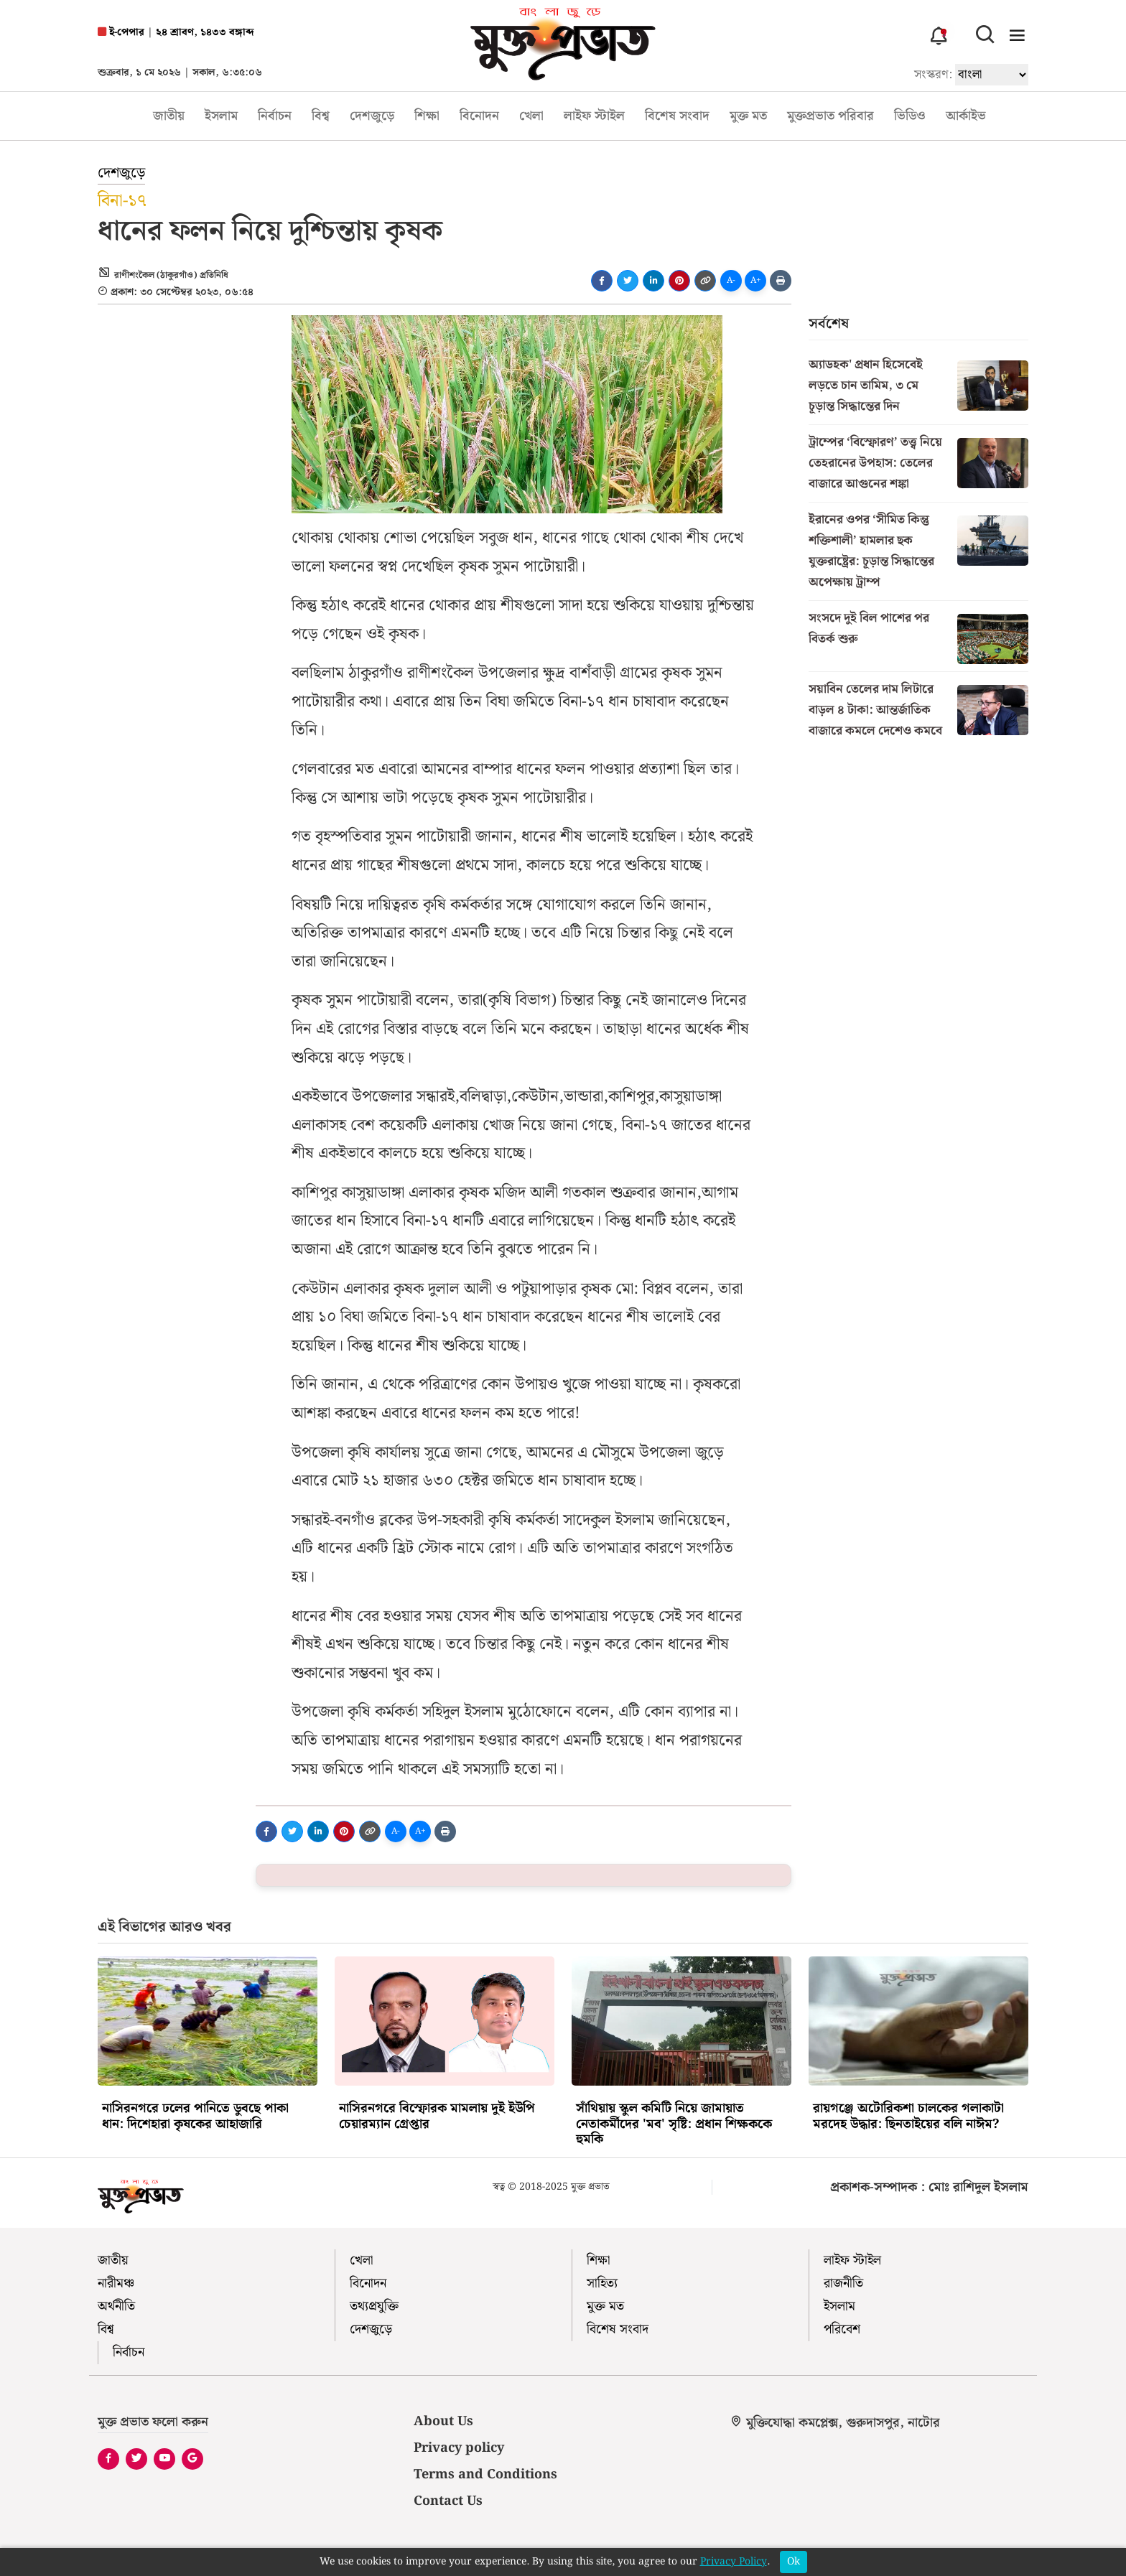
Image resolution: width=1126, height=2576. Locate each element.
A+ (755, 280)
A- (731, 280)
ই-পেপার (121, 32)
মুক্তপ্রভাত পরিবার (830, 116)
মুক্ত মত (748, 116)
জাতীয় (169, 116)
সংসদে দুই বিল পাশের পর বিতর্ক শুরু (869, 628)
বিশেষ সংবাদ (677, 116)
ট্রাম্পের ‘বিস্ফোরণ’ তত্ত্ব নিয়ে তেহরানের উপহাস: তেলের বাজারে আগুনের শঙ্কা (875, 463)
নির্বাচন (275, 116)
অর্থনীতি (116, 2306)
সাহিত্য (602, 2283)
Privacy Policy (733, 2562)
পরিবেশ (842, 2329)
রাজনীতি (843, 2283)
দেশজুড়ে (372, 116)
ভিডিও (910, 116)
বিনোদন (479, 116)
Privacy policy (459, 2448)
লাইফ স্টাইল (594, 116)
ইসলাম (221, 116)
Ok (793, 2562)
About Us (443, 2421)
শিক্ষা (426, 116)
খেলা (531, 116)
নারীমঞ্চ (116, 2283)
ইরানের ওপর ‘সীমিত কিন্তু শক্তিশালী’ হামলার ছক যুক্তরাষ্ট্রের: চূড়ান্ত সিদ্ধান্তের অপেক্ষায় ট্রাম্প (871, 551)
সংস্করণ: (933, 74)
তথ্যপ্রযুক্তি (374, 2306)
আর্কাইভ (966, 116)
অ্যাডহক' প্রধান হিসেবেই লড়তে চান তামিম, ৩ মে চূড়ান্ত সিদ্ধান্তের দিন (866, 385)
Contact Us (448, 2501)
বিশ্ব (321, 116)
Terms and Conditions (485, 2474)
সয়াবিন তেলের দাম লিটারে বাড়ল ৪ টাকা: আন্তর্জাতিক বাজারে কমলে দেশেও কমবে (875, 710)
